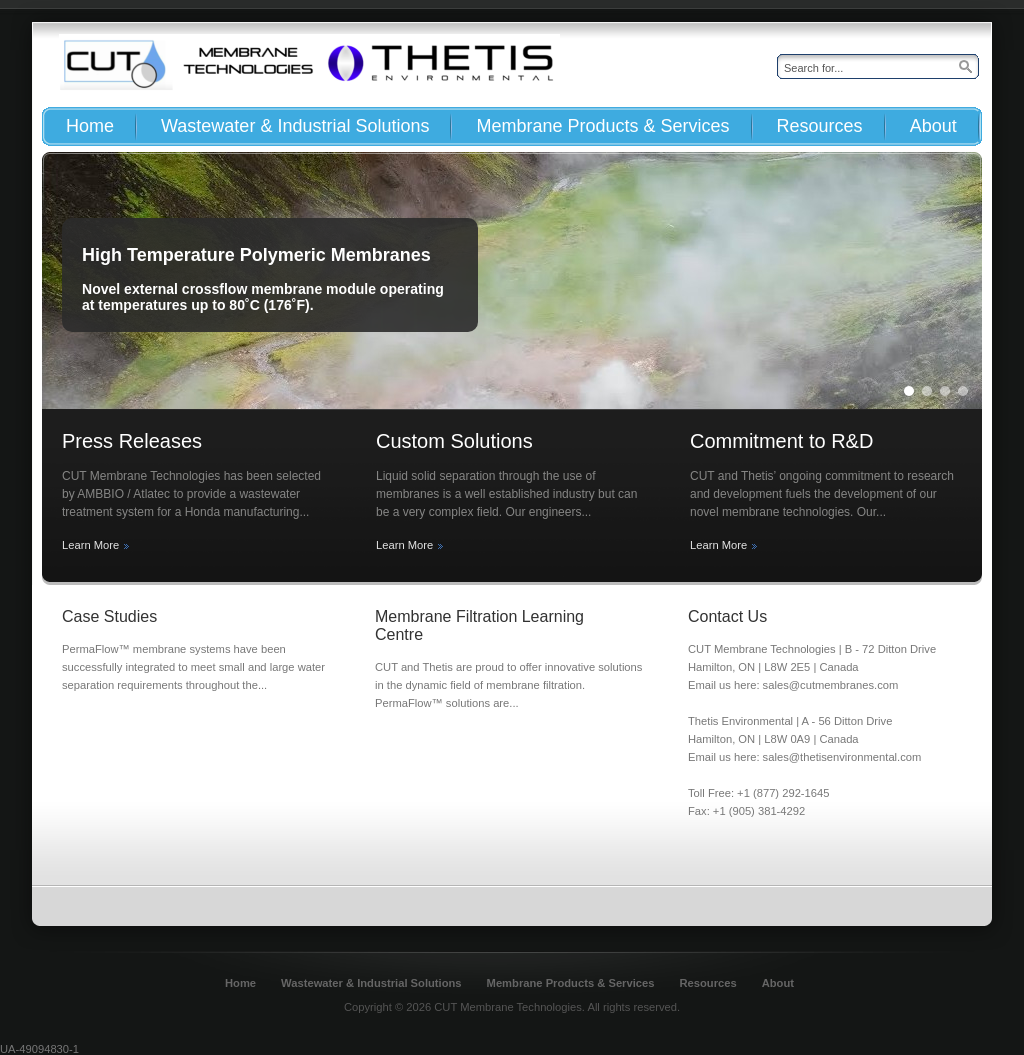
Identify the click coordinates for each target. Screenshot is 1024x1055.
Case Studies (109, 616)
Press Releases (132, 441)
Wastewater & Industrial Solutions (371, 983)
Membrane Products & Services (571, 983)
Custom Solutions (454, 441)
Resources (707, 983)
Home (240, 983)
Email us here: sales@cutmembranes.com (793, 685)
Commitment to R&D (781, 441)
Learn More (90, 545)
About (778, 983)
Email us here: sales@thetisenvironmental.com (804, 757)
